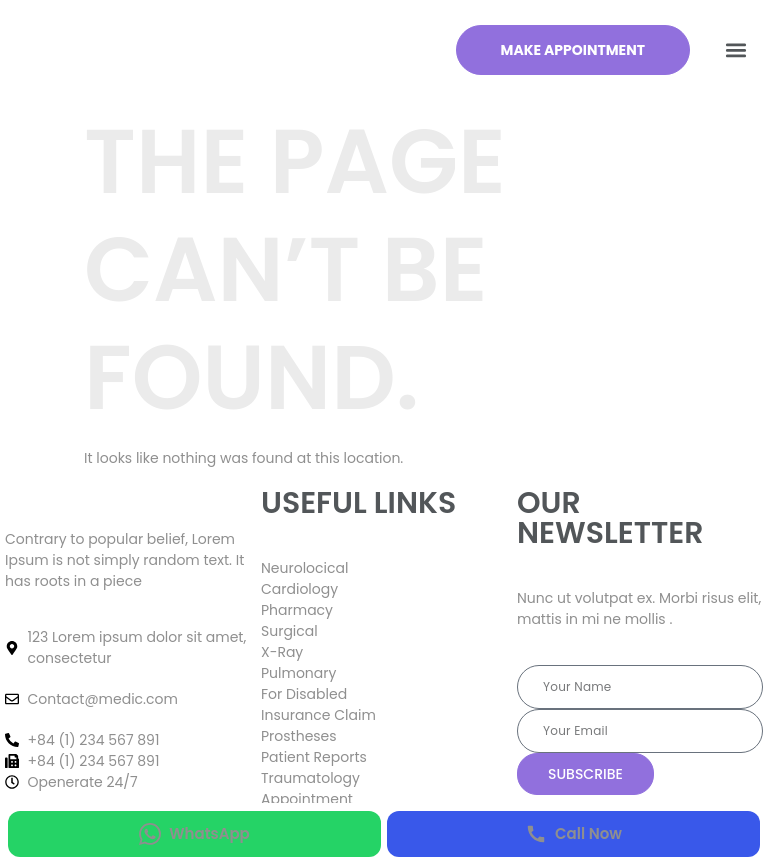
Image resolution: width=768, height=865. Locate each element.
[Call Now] (573, 834)
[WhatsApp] (194, 834)
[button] (736, 50)
